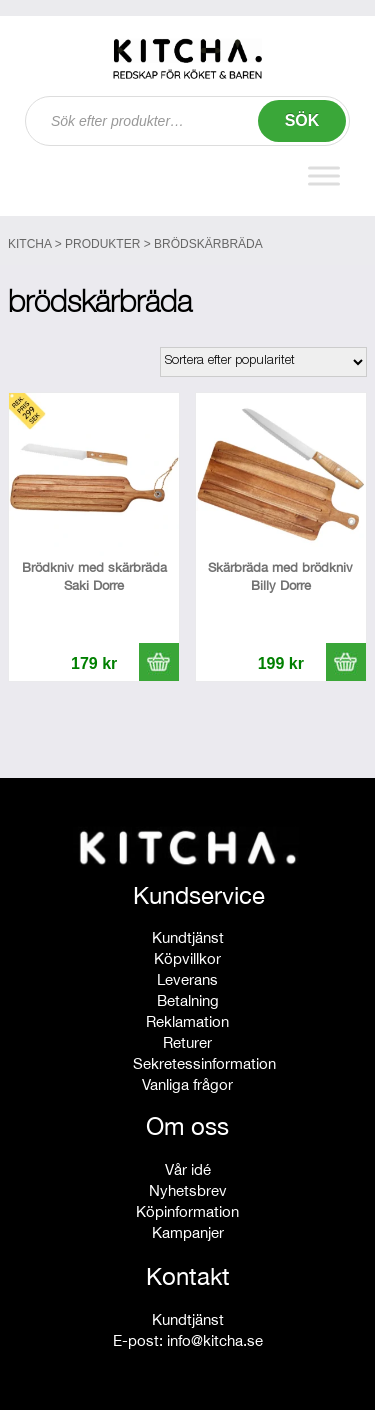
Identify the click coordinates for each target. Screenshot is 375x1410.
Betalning (188, 1000)
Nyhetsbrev (188, 1190)
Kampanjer (188, 1232)
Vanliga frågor (187, 1084)
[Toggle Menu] (324, 175)
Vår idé (188, 1169)
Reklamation (187, 1021)
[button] (159, 662)
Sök (302, 120)
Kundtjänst (188, 937)
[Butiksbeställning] (263, 362)
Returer (187, 1042)
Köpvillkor (187, 958)
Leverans (187, 979)
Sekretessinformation (204, 1063)
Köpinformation (187, 1211)
